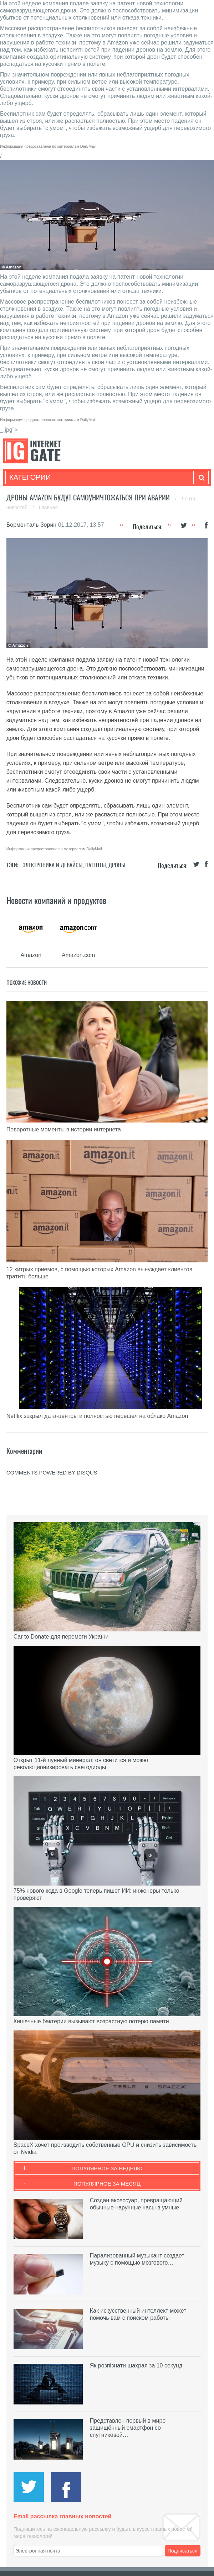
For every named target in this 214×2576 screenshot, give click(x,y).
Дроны (117, 865)
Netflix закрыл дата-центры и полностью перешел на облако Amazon (97, 1416)
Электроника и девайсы (52, 865)
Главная (48, 507)
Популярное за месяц (107, 2184)
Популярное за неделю (107, 2168)
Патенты (95, 865)
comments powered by (51, 1473)
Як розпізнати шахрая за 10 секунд (136, 2365)
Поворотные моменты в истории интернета (63, 1129)
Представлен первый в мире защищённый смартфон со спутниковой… (128, 2428)
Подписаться (183, 2551)
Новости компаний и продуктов (56, 900)
